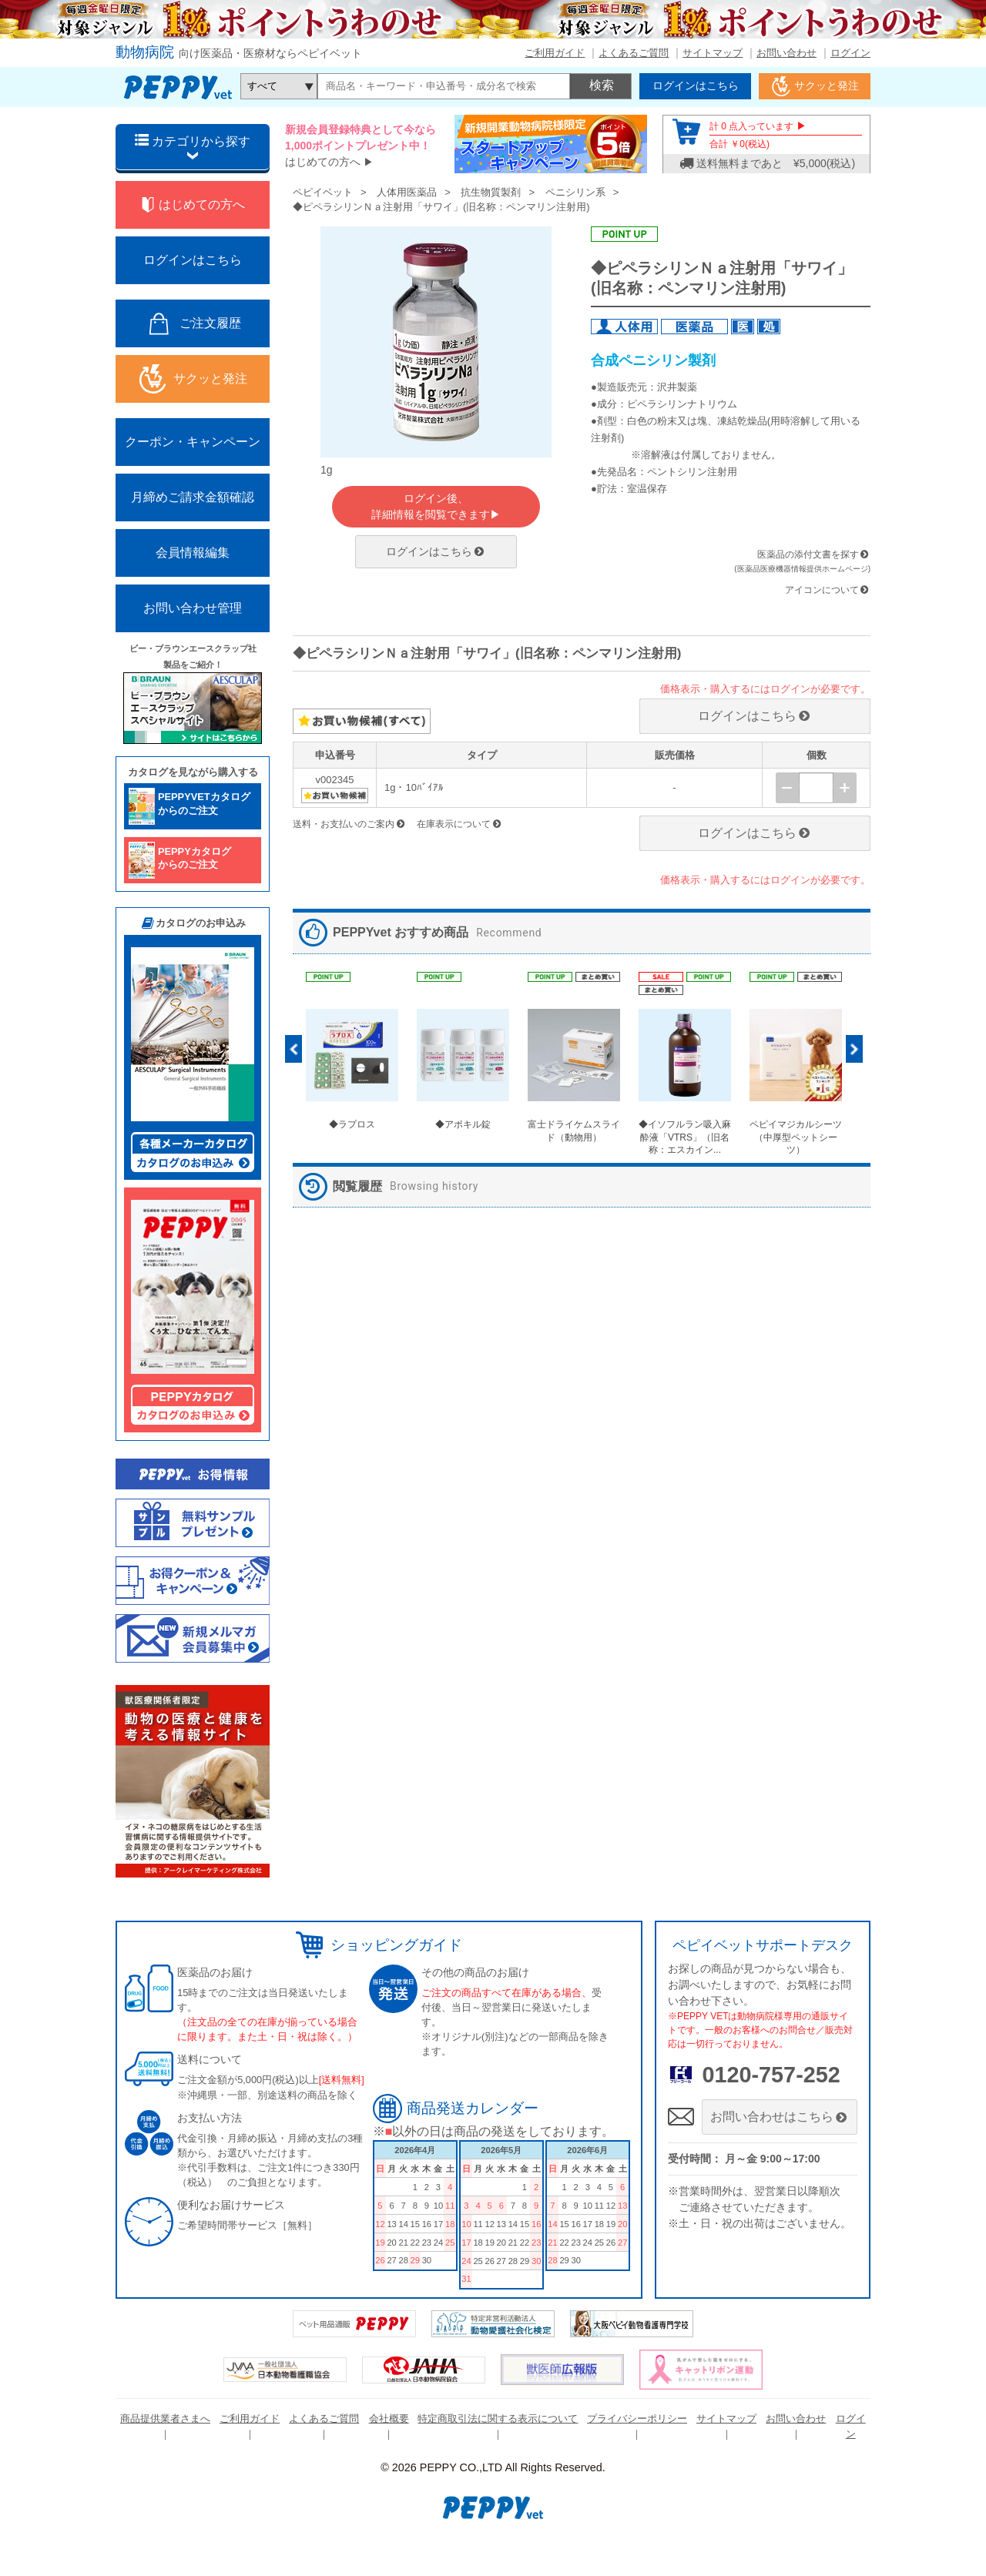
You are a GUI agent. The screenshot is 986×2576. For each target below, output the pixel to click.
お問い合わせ (786, 53)
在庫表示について (459, 824)
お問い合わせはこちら (780, 2116)
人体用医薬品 (407, 192)
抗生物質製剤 (491, 192)
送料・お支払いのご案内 (349, 824)
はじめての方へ (323, 162)
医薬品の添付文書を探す (808, 554)
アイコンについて (827, 590)
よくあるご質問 (634, 53)
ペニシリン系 (575, 192)
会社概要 (389, 2418)
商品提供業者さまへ (165, 2418)
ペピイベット (323, 192)
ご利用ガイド (555, 53)
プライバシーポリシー (637, 2418)
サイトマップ (712, 53)
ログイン (850, 53)
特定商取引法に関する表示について (498, 2418)
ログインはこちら (436, 551)
